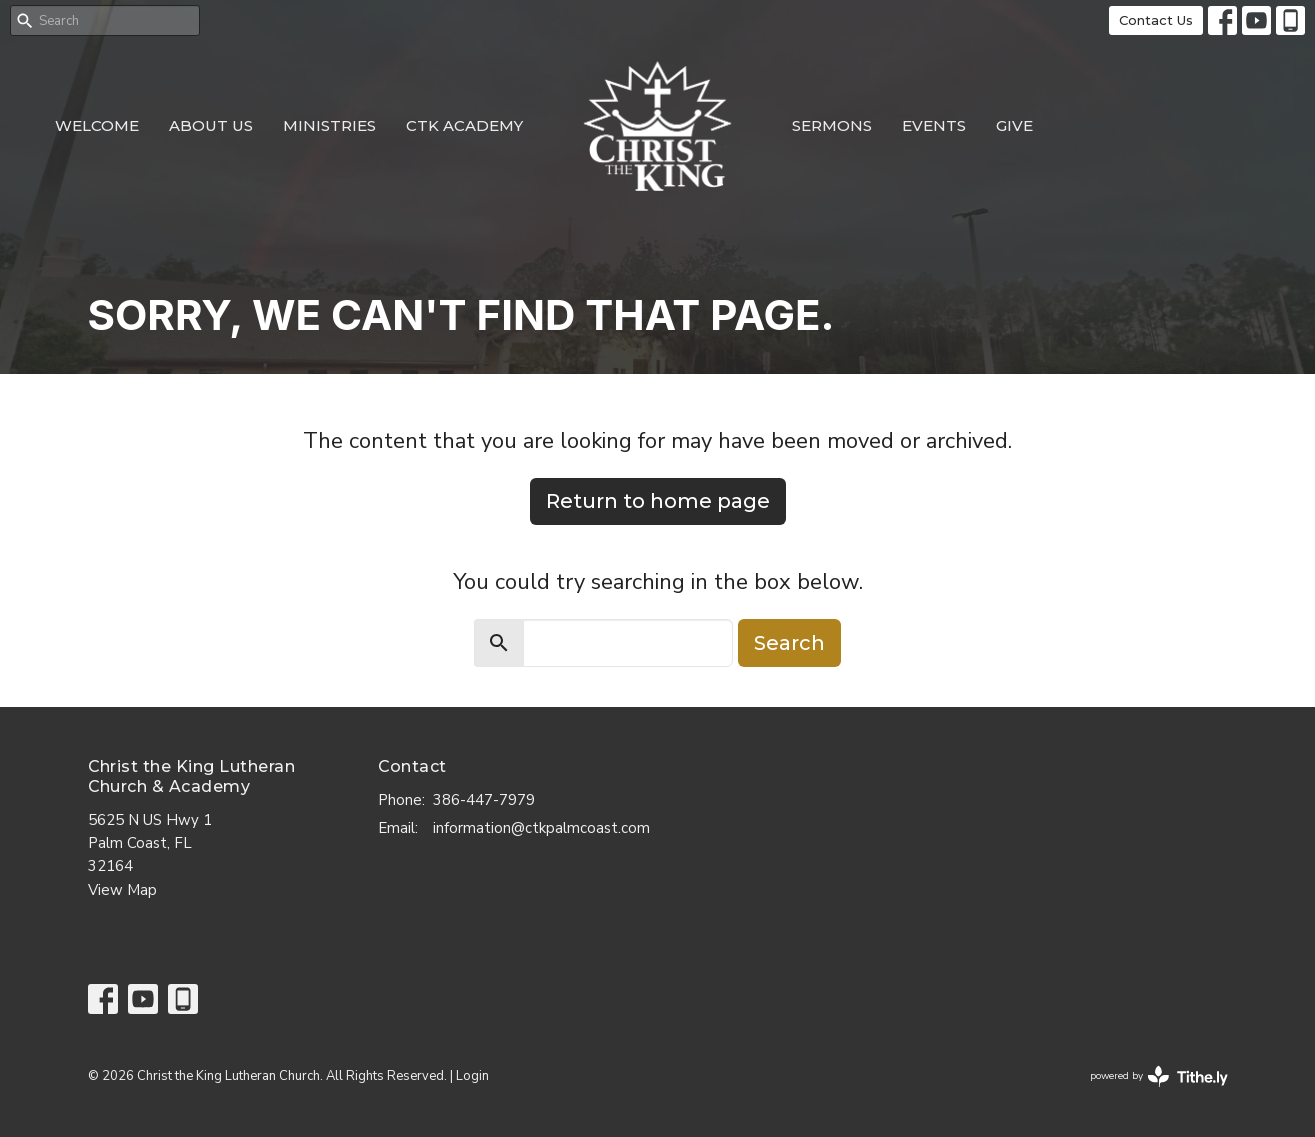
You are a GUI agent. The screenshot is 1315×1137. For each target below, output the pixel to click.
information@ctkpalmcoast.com (541, 828)
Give (1014, 125)
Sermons (832, 125)
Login (472, 1076)
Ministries (329, 125)
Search (789, 643)
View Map (122, 890)
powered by (1159, 1076)
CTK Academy (464, 125)
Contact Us (1156, 20)
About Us (211, 125)
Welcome (97, 125)
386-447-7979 (484, 800)
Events (934, 125)
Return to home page (658, 501)
